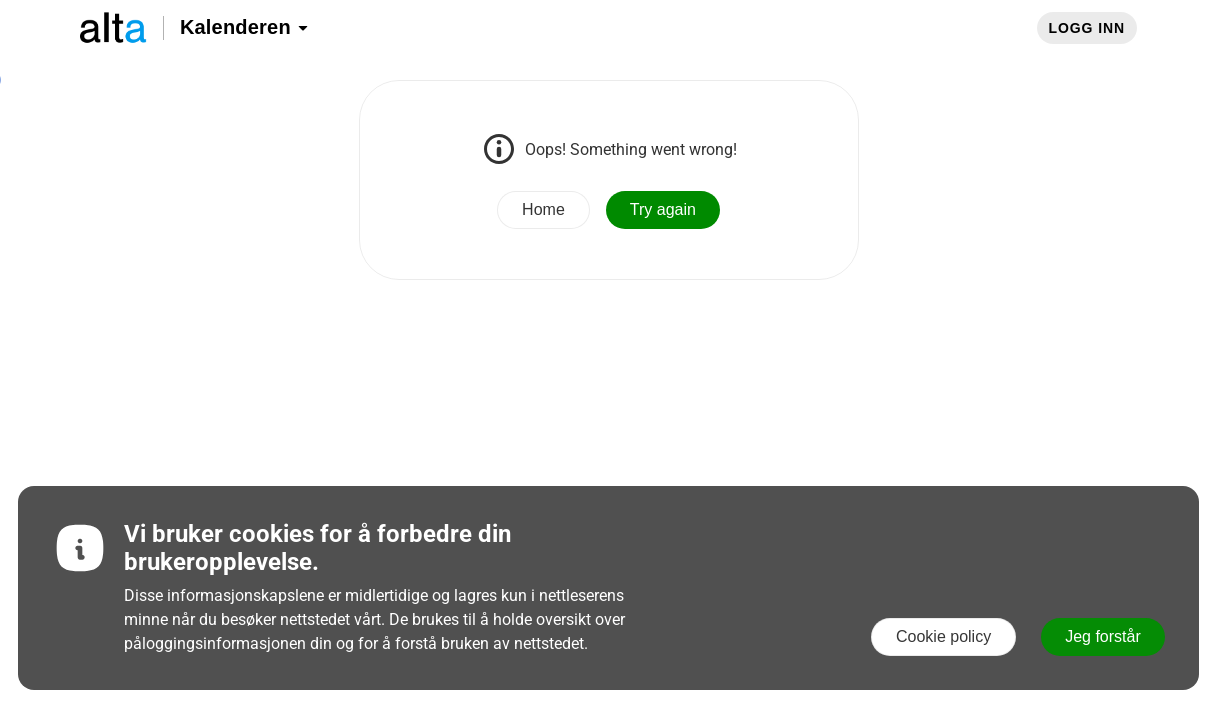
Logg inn (1087, 28)
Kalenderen (244, 27)
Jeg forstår (1103, 636)
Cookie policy (943, 636)
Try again (663, 209)
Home (543, 209)
